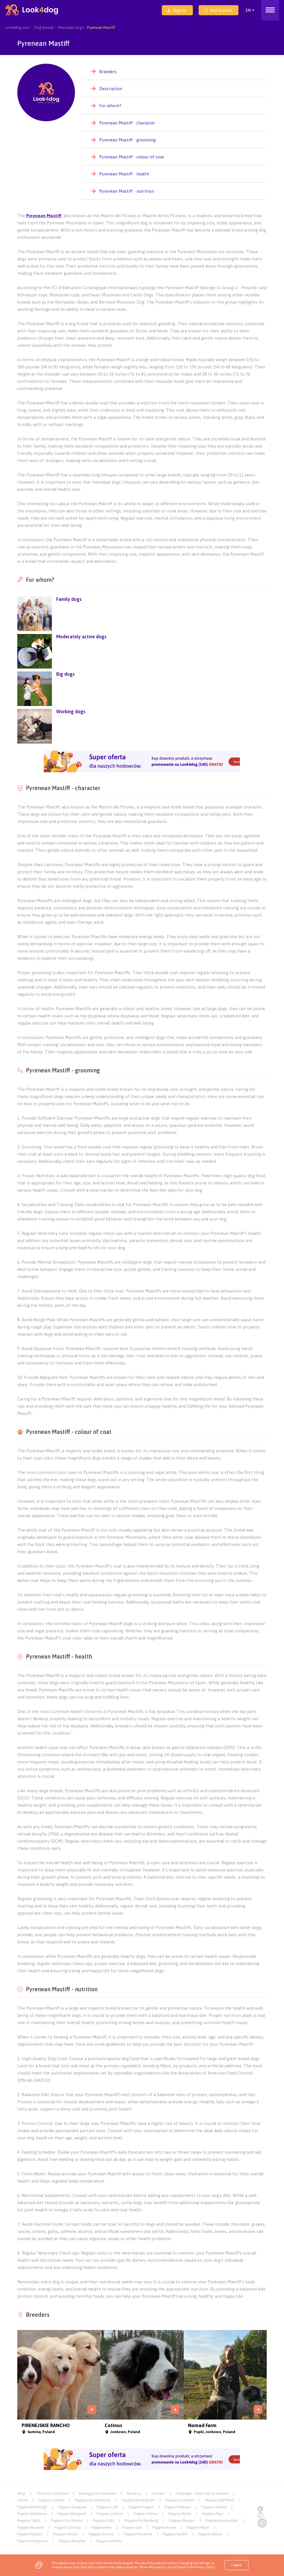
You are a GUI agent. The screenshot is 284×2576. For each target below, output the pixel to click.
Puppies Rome (164, 2527)
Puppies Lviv (132, 2527)
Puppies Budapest (71, 2513)
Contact (158, 2493)
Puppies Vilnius (145, 2513)
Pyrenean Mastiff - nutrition (126, 191)
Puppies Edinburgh (32, 2507)
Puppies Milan (198, 2527)
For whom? (110, 105)
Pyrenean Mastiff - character (127, 122)
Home (22, 2500)
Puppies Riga (212, 2513)
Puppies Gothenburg (142, 2520)
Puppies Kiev (101, 2527)
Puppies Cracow (110, 2513)
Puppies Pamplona (32, 2541)
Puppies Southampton (93, 2500)
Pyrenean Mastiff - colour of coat (131, 156)
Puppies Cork (107, 2507)
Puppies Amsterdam (222, 2520)
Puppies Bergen (182, 2520)
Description (110, 88)
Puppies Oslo (103, 2520)
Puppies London (51, 2500)
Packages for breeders (97, 2493)
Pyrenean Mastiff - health (124, 173)
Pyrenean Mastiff (43, 215)
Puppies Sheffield (219, 2500)
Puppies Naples (29, 2534)
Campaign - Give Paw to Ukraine (202, 2493)
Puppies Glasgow (72, 2507)
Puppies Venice (65, 2534)
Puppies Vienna (214, 2507)
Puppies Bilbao (210, 2534)
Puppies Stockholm (66, 2520)
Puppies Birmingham (138, 2500)
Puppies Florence (138, 2534)
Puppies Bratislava (32, 2513)
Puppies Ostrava (67, 2527)
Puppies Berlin (179, 2513)
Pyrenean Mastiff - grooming (127, 139)
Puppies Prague (141, 2507)
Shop (21, 2493)
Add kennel (218, 10)
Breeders (108, 71)
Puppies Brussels (30, 2527)
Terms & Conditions (52, 2493)
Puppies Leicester (179, 2500)
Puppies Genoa (101, 2534)
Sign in (176, 10)
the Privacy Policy (202, 2567)
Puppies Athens (108, 2541)
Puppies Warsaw (178, 2507)
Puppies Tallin (28, 2520)
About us (134, 2493)
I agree (236, 2565)
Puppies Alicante (72, 2541)
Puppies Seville (175, 2534)
